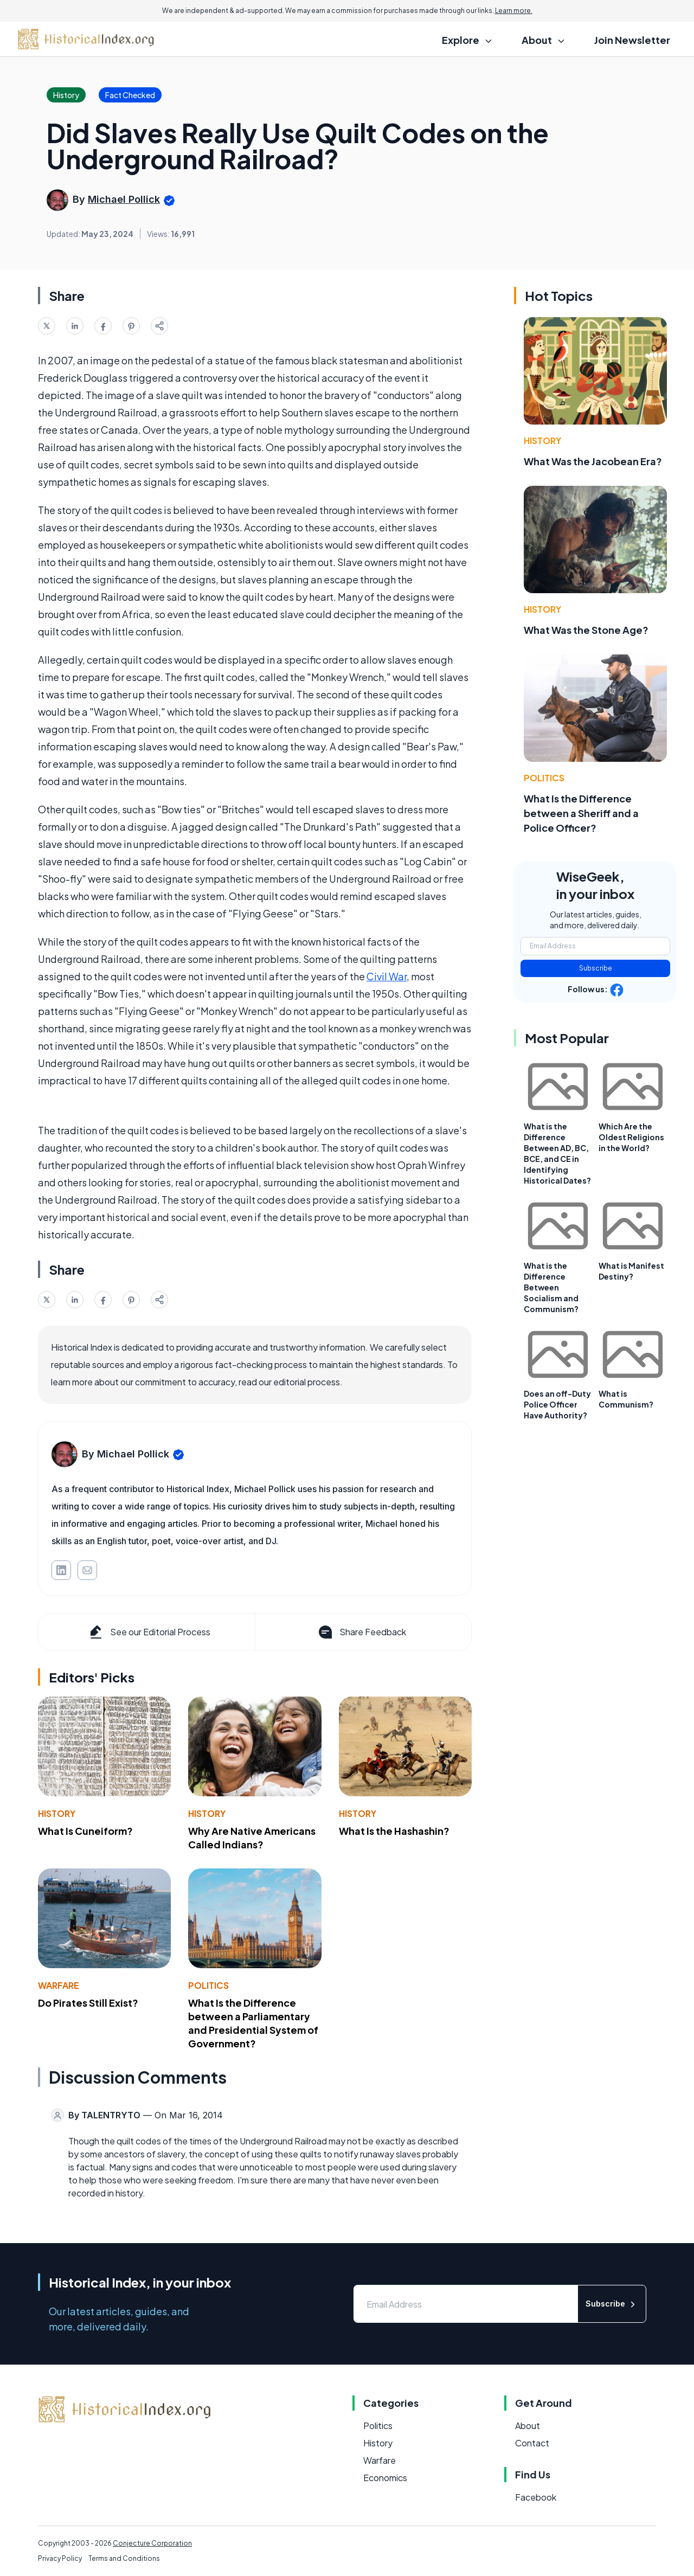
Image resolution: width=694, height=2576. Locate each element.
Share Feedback (361, 1632)
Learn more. (513, 11)
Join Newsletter (632, 40)
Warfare (58, 1985)
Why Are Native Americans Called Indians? (252, 1838)
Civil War (387, 976)
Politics (208, 1985)
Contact (532, 2443)
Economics (385, 2477)
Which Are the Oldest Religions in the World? (631, 1137)
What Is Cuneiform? (85, 1831)
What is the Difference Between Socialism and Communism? (551, 1287)
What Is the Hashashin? (394, 1831)
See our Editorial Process (148, 1632)
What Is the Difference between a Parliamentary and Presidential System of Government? (253, 2022)
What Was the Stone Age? (586, 630)
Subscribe (595, 968)
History (56, 1813)
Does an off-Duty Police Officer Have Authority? (557, 1404)
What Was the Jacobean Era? (593, 461)
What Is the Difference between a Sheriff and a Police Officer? (581, 813)
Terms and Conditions (124, 2558)
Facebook (535, 2497)
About (527, 2425)
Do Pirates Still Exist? (88, 2002)
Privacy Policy (60, 2558)
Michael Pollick (124, 199)
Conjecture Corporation (152, 2543)
